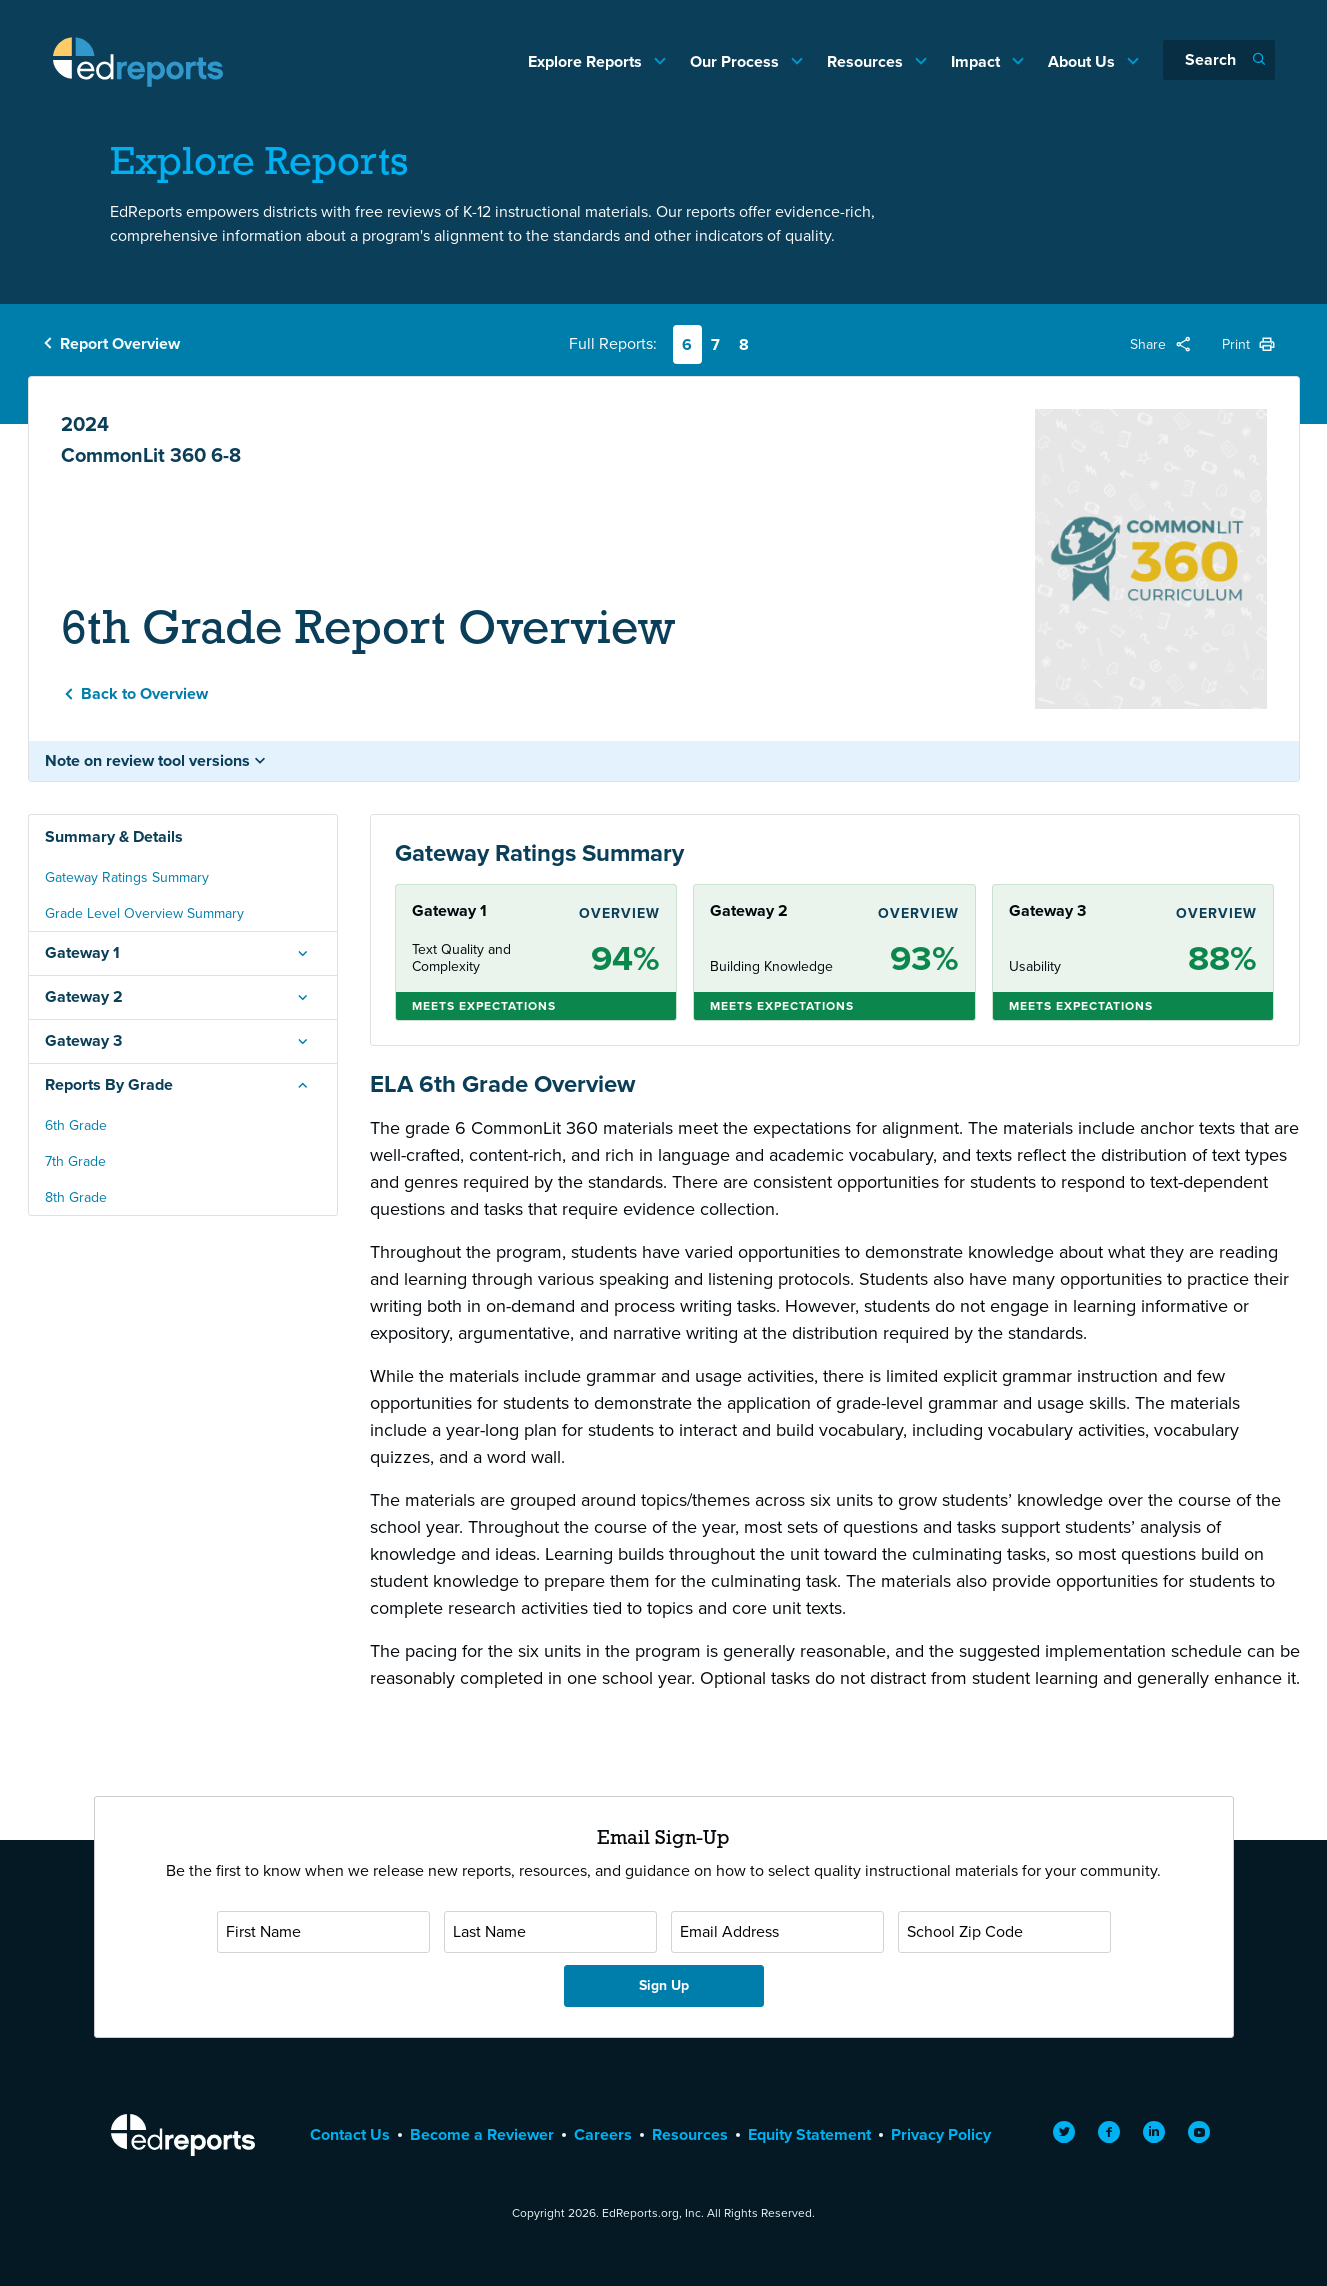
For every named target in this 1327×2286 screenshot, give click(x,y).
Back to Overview (144, 693)
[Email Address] (777, 1932)
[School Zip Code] (1004, 1932)
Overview (619, 913)
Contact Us (350, 2134)
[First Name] (323, 1932)
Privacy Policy (941, 2134)
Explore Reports (587, 61)
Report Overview (120, 343)
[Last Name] (550, 1932)
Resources (867, 61)
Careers (603, 2134)
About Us (1083, 61)
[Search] (1219, 60)
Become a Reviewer (482, 2134)
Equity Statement (809, 2134)
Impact (977, 61)
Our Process (736, 61)
